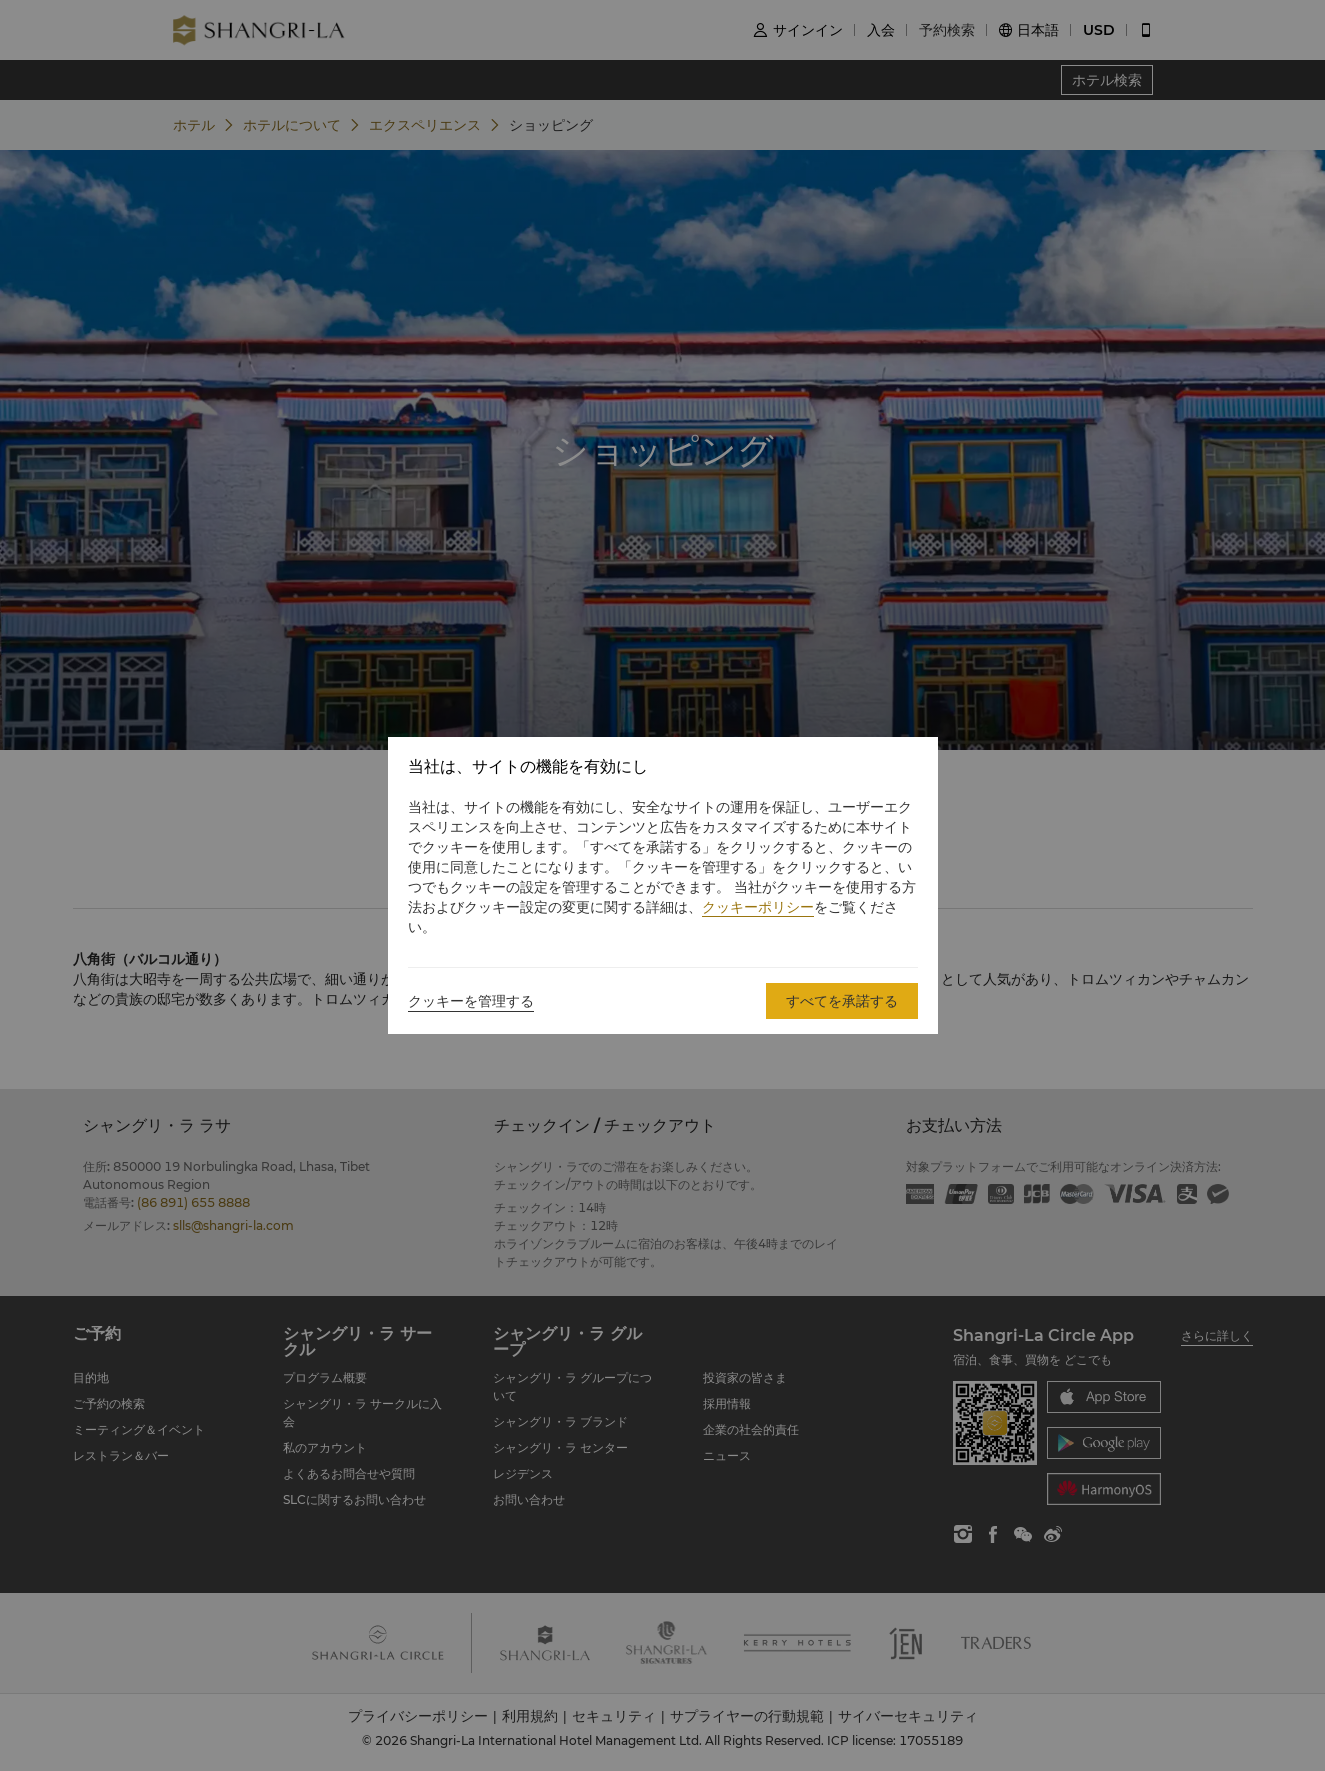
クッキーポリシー (758, 907)
